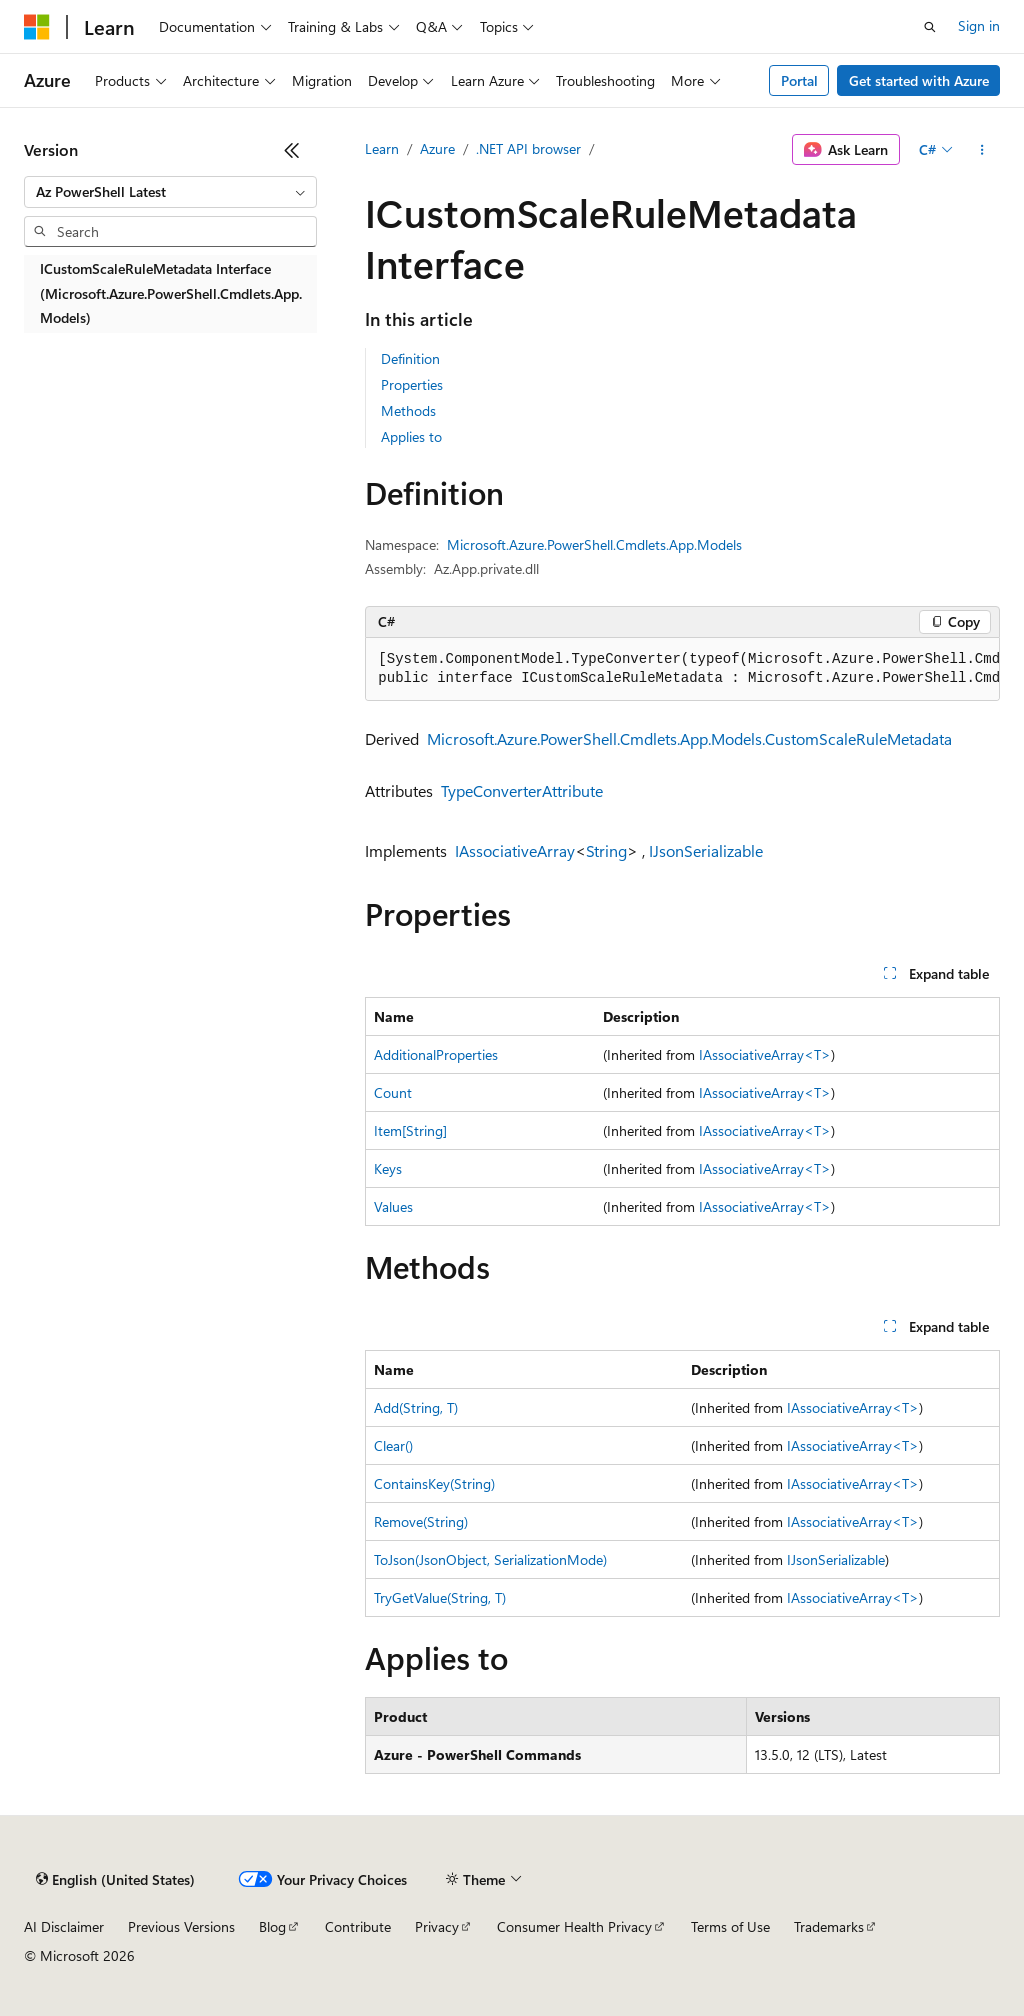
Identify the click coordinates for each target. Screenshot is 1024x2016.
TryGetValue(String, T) (440, 1597)
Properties (412, 384)
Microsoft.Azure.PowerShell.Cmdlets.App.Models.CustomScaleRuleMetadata (689, 738)
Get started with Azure (919, 80)
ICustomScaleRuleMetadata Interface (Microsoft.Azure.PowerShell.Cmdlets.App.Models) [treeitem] (171, 293)
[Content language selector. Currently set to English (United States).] (115, 1880)
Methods (408, 410)
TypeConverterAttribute (522, 790)
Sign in (979, 25)
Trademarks (829, 1926)
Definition (410, 358)
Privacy (437, 1926)
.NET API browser (528, 148)
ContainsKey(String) (434, 1483)
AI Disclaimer (64, 1926)
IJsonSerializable (706, 850)
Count (393, 1092)
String (606, 850)
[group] (682, 669)
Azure (437, 148)
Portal (799, 80)
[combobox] (170, 192)
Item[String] (410, 1130)
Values (393, 1206)
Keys (388, 1168)
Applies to (411, 436)
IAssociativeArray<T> (765, 1054)
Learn (382, 148)
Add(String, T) (416, 1407)
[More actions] (982, 150)
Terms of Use (730, 1926)
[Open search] (930, 27)
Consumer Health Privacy (574, 1926)
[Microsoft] (37, 27)
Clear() (393, 1445)
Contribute (358, 1926)
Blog (272, 1926)
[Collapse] (292, 150)
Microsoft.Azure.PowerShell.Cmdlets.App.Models (594, 544)
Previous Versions (181, 1926)
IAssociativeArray (515, 850)
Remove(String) (421, 1521)
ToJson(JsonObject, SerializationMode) (490, 1559)
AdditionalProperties (436, 1054)
